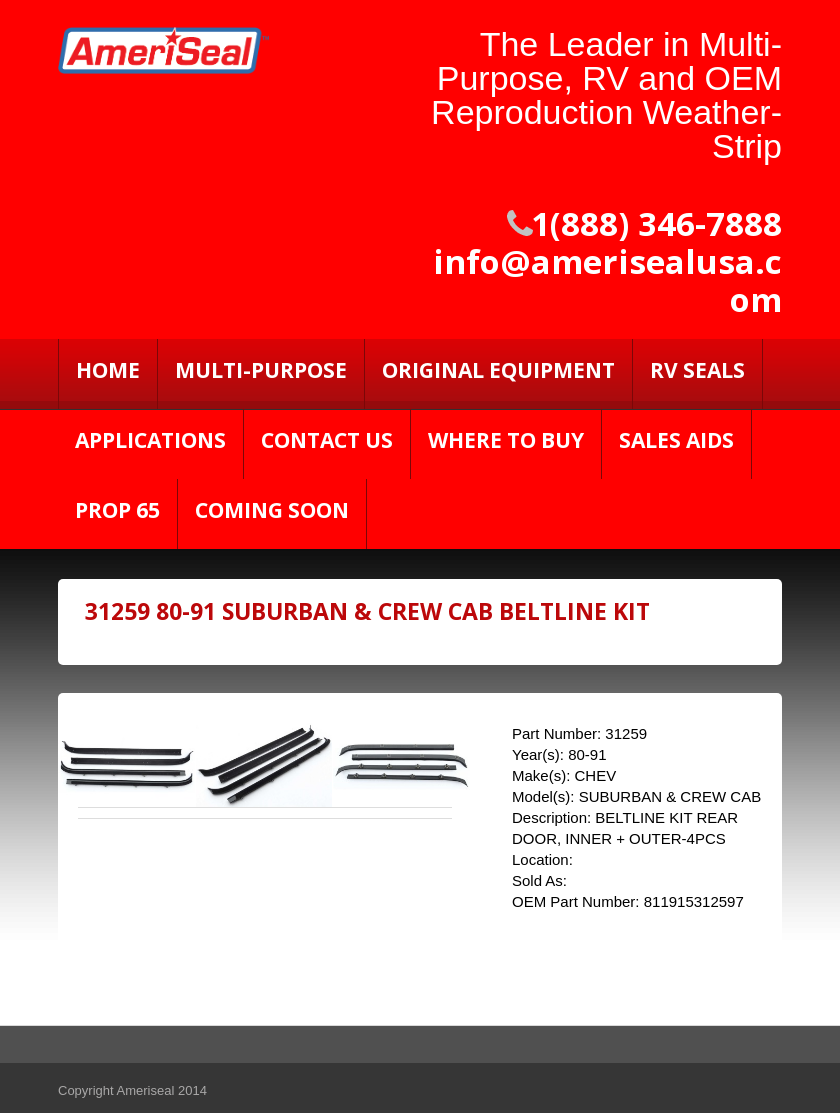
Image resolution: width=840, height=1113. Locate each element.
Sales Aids (676, 440)
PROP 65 (117, 510)
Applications (150, 440)
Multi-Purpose (261, 370)
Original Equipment (498, 370)
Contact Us (327, 440)
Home (108, 370)
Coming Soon (272, 510)
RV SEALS (697, 370)
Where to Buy (506, 440)
